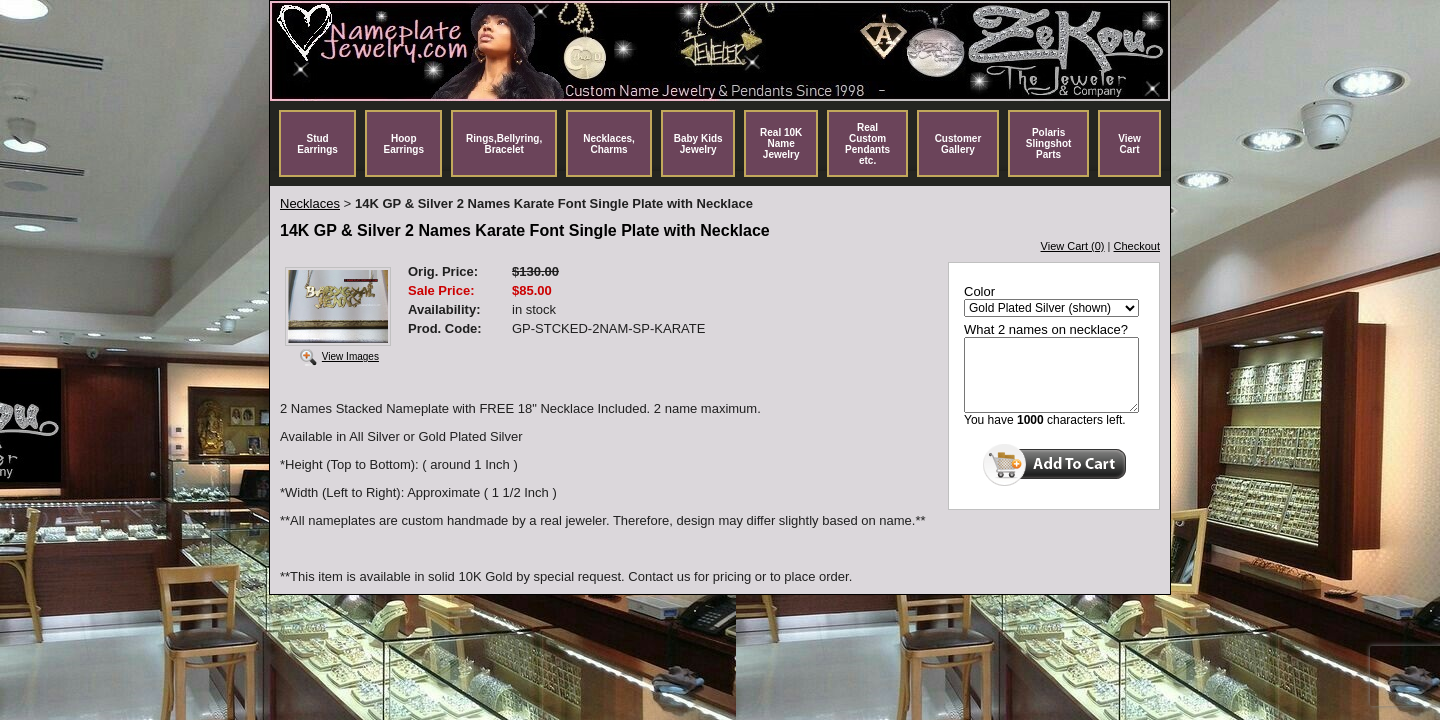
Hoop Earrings (403, 144)
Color (979, 291)
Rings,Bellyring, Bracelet (504, 144)
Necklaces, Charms (609, 144)
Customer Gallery (958, 144)
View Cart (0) (1073, 246)
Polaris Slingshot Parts (1049, 143)
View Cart (1129, 144)
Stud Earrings (317, 144)
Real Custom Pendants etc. (867, 144)
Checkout (1137, 246)
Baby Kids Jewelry (698, 144)
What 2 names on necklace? (1046, 329)
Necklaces (310, 203)
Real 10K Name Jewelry (781, 143)
